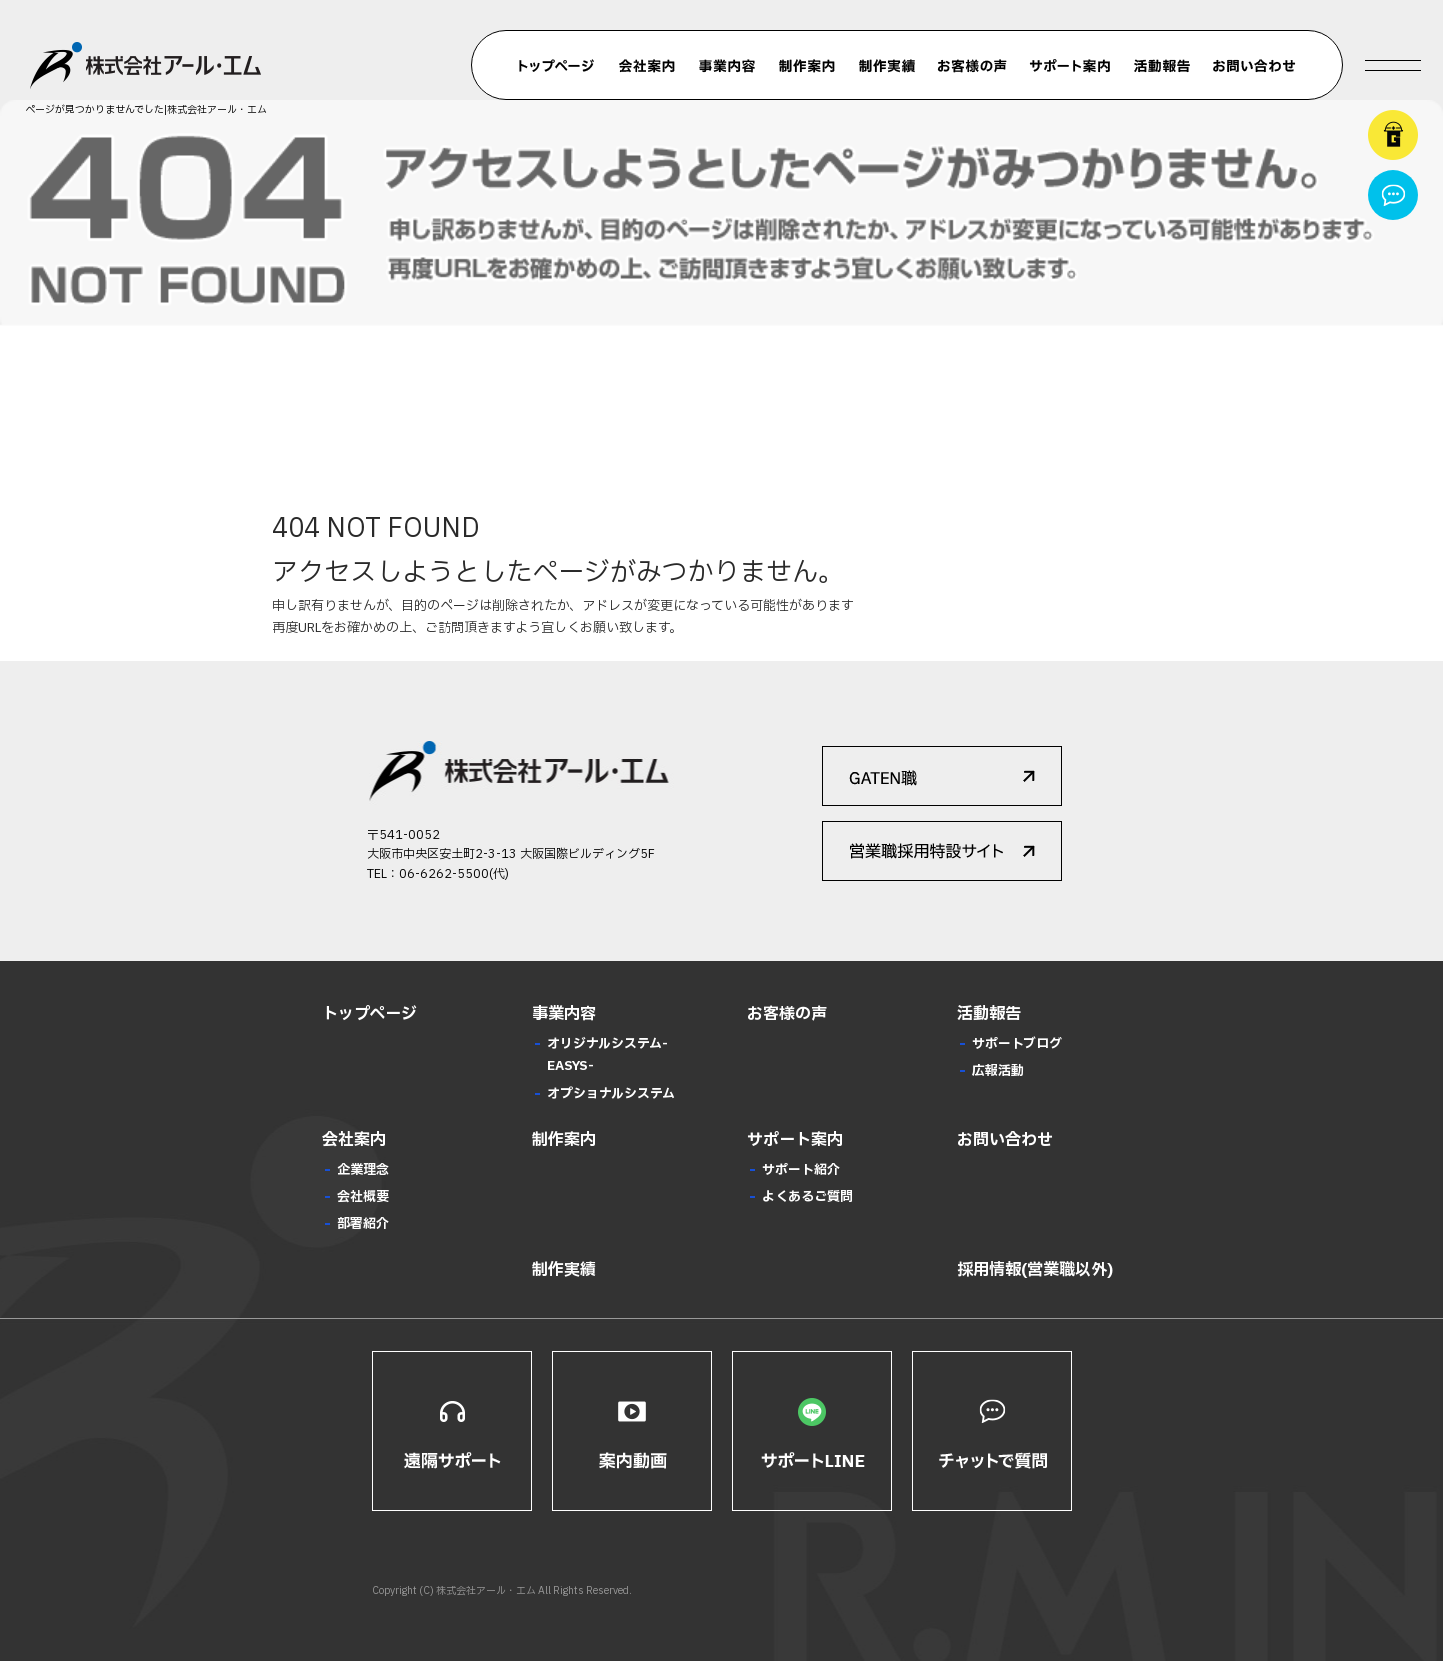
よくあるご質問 (807, 1197)
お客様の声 (972, 66)
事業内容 (727, 66)
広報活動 (998, 1071)
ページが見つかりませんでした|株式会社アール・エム (146, 109)
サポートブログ (1017, 1044)
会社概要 (363, 1197)
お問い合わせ (1254, 66)
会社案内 (647, 66)
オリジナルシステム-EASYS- (607, 1055)
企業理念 (363, 1170)
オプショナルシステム (611, 1094)
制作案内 (807, 66)
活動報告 (1162, 66)
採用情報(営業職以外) (1035, 1270)
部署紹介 (363, 1224)
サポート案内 (1069, 66)
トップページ (557, 66)
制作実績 (887, 66)
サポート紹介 (801, 1170)
